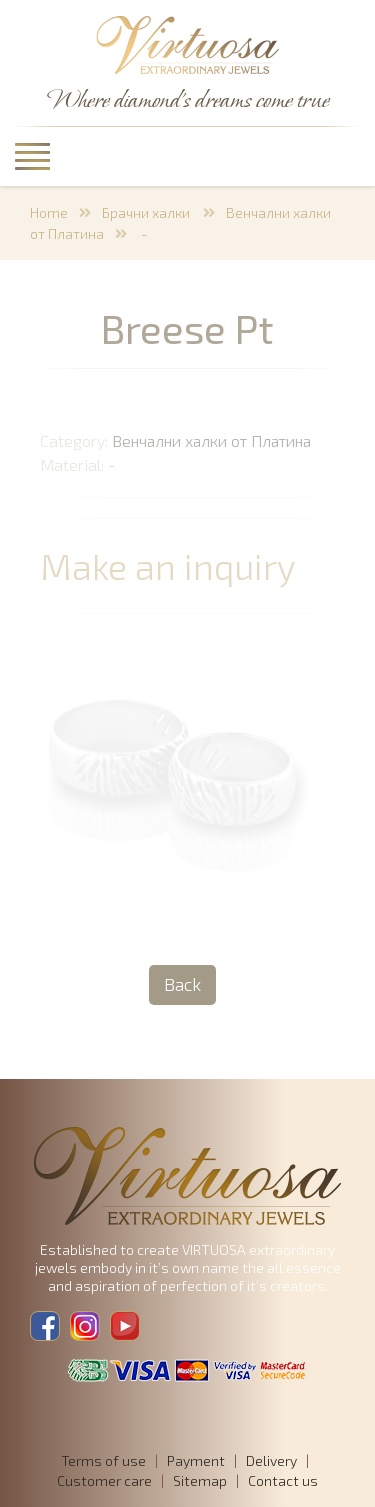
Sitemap (200, 1480)
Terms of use (103, 1460)
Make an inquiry (174, 565)
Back (182, 984)
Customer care (104, 1480)
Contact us (283, 1480)
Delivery (271, 1460)
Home (49, 212)
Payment (196, 1460)
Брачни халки (147, 212)
